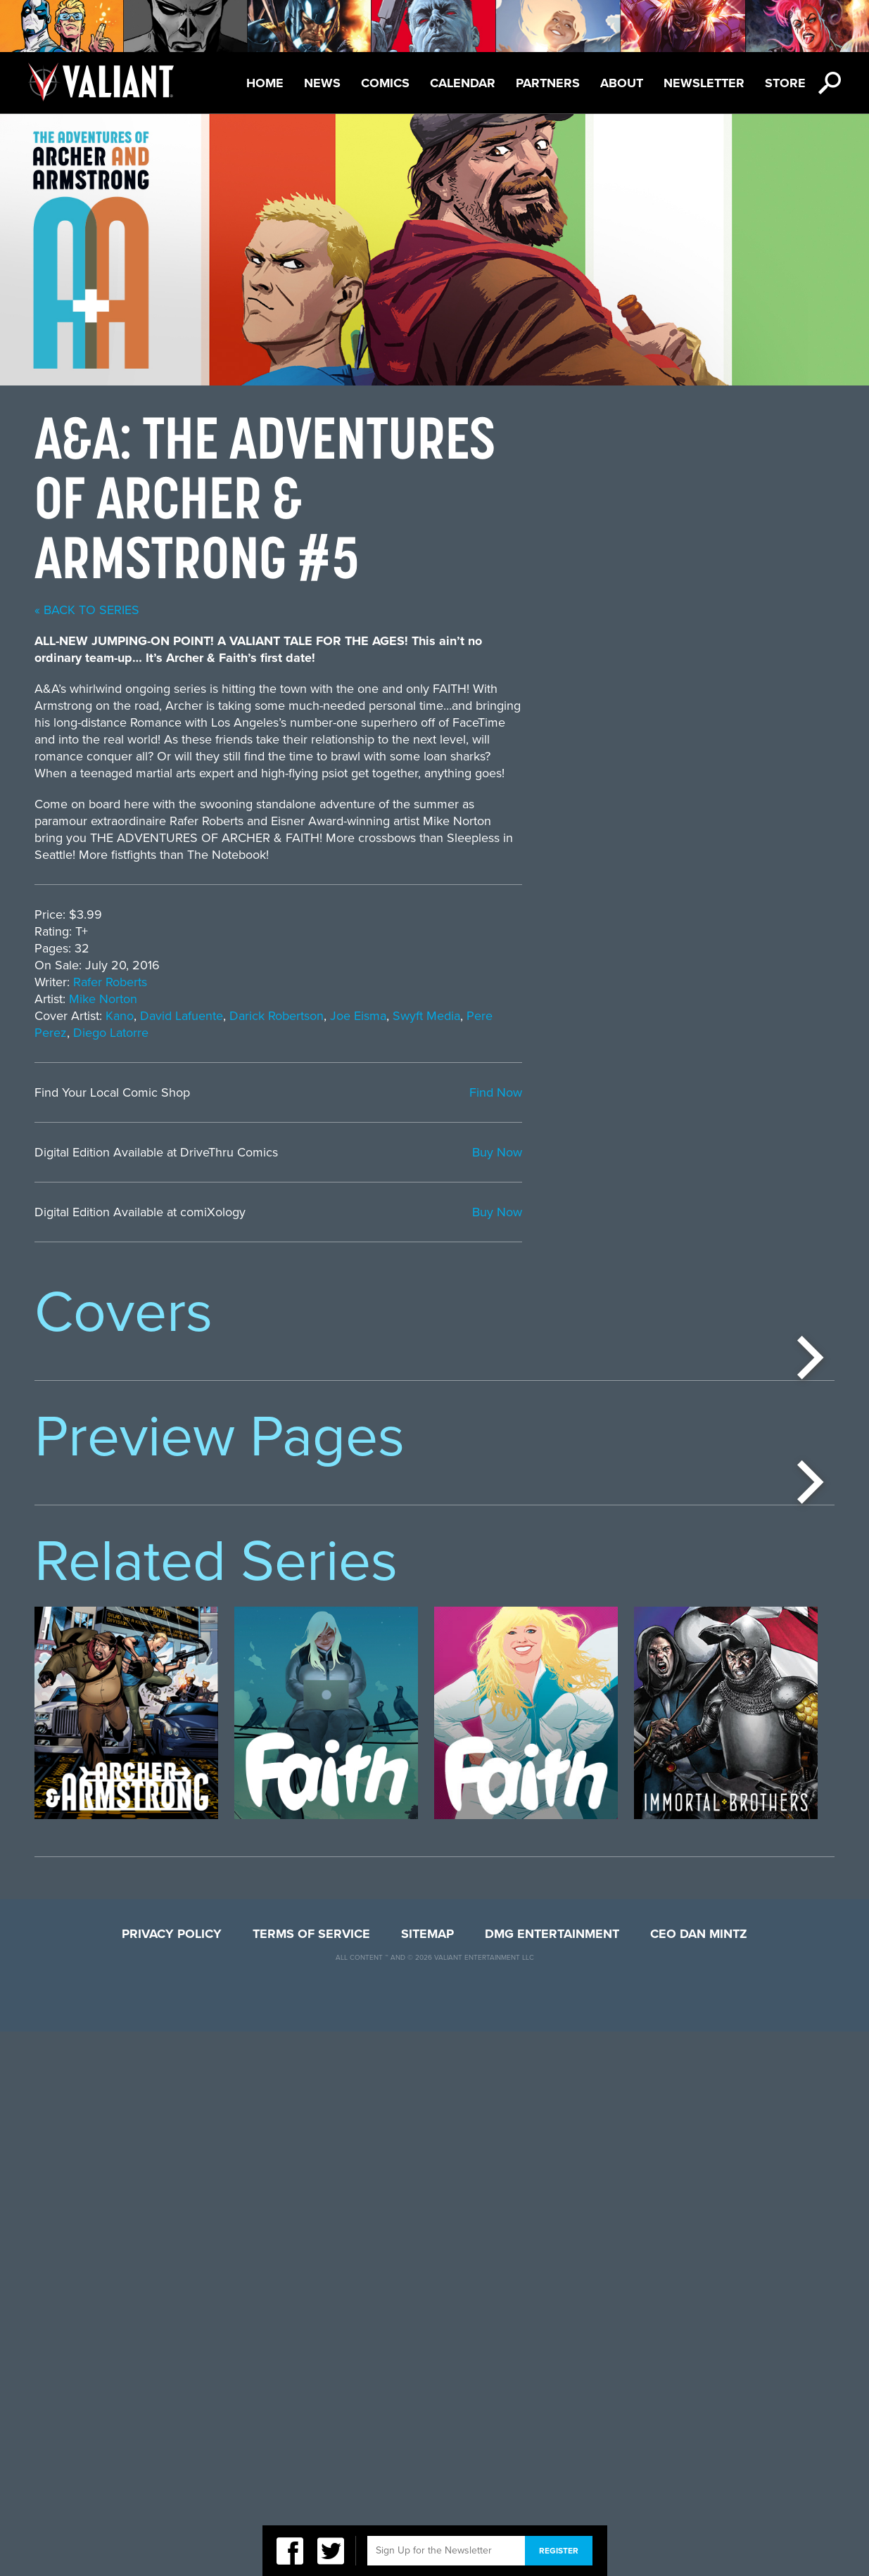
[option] (126, 1489)
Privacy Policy (172, 2478)
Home (265, 83)
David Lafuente (493, 1016)
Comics (385, 83)
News (322, 83)
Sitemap (427, 2478)
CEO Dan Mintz (698, 2478)
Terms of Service (311, 2478)
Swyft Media (738, 1016)
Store (785, 83)
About (621, 83)
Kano (431, 1016)
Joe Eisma (670, 1016)
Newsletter (704, 83)
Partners (548, 83)
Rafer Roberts (422, 982)
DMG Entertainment (552, 2478)
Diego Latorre (422, 1032)
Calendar (462, 83)
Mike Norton (415, 999)
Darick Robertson (588, 1016)
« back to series (398, 610)
